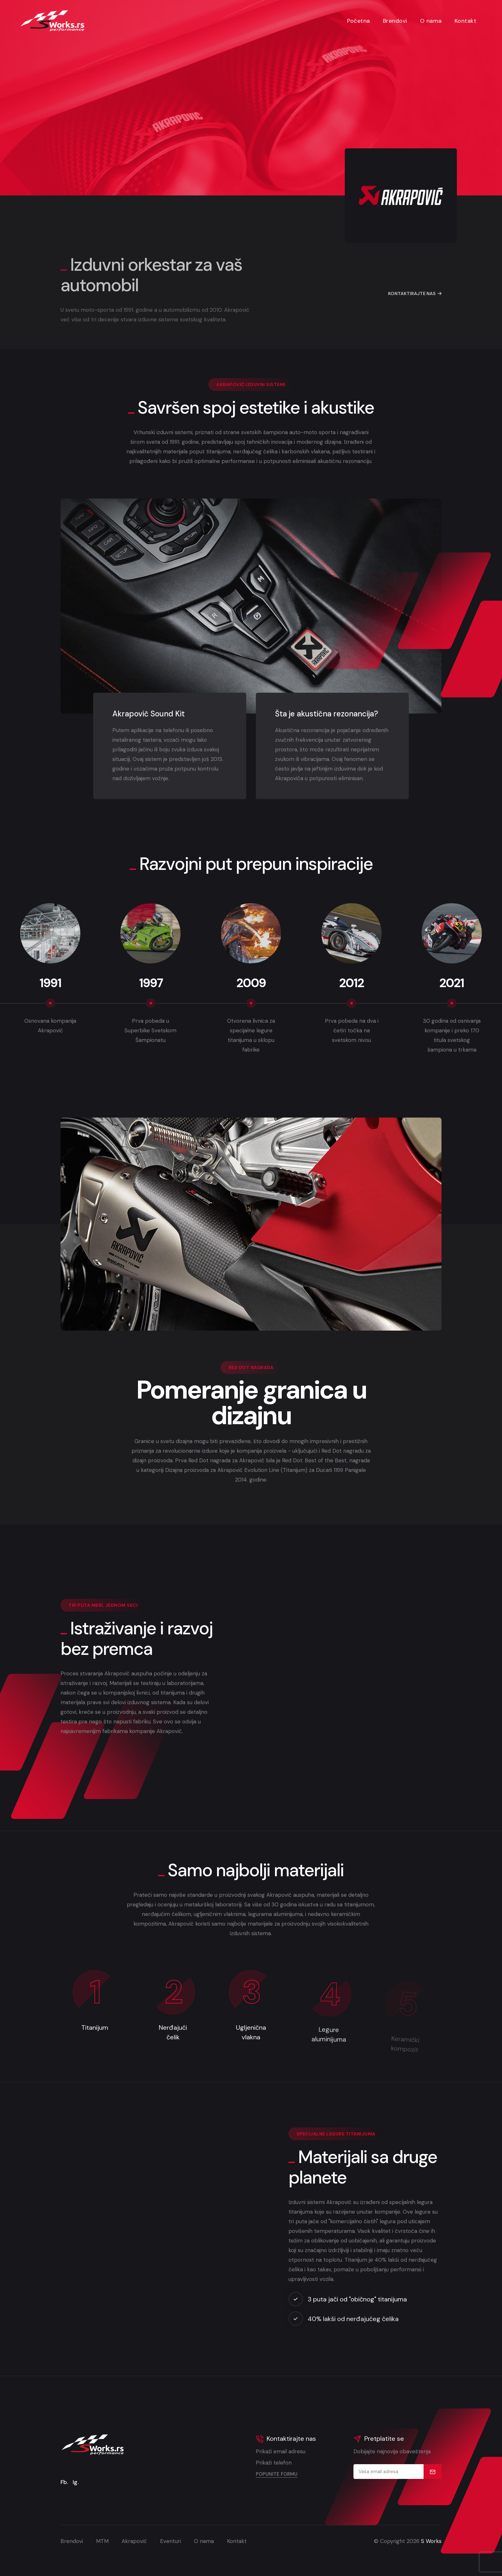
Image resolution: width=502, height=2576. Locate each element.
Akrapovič (134, 2541)
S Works (431, 2541)
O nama (431, 21)
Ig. (76, 2482)
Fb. (64, 2482)
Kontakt (466, 21)
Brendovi (395, 21)
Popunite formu (276, 2474)
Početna (358, 21)
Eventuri (170, 2541)
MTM (102, 2541)
